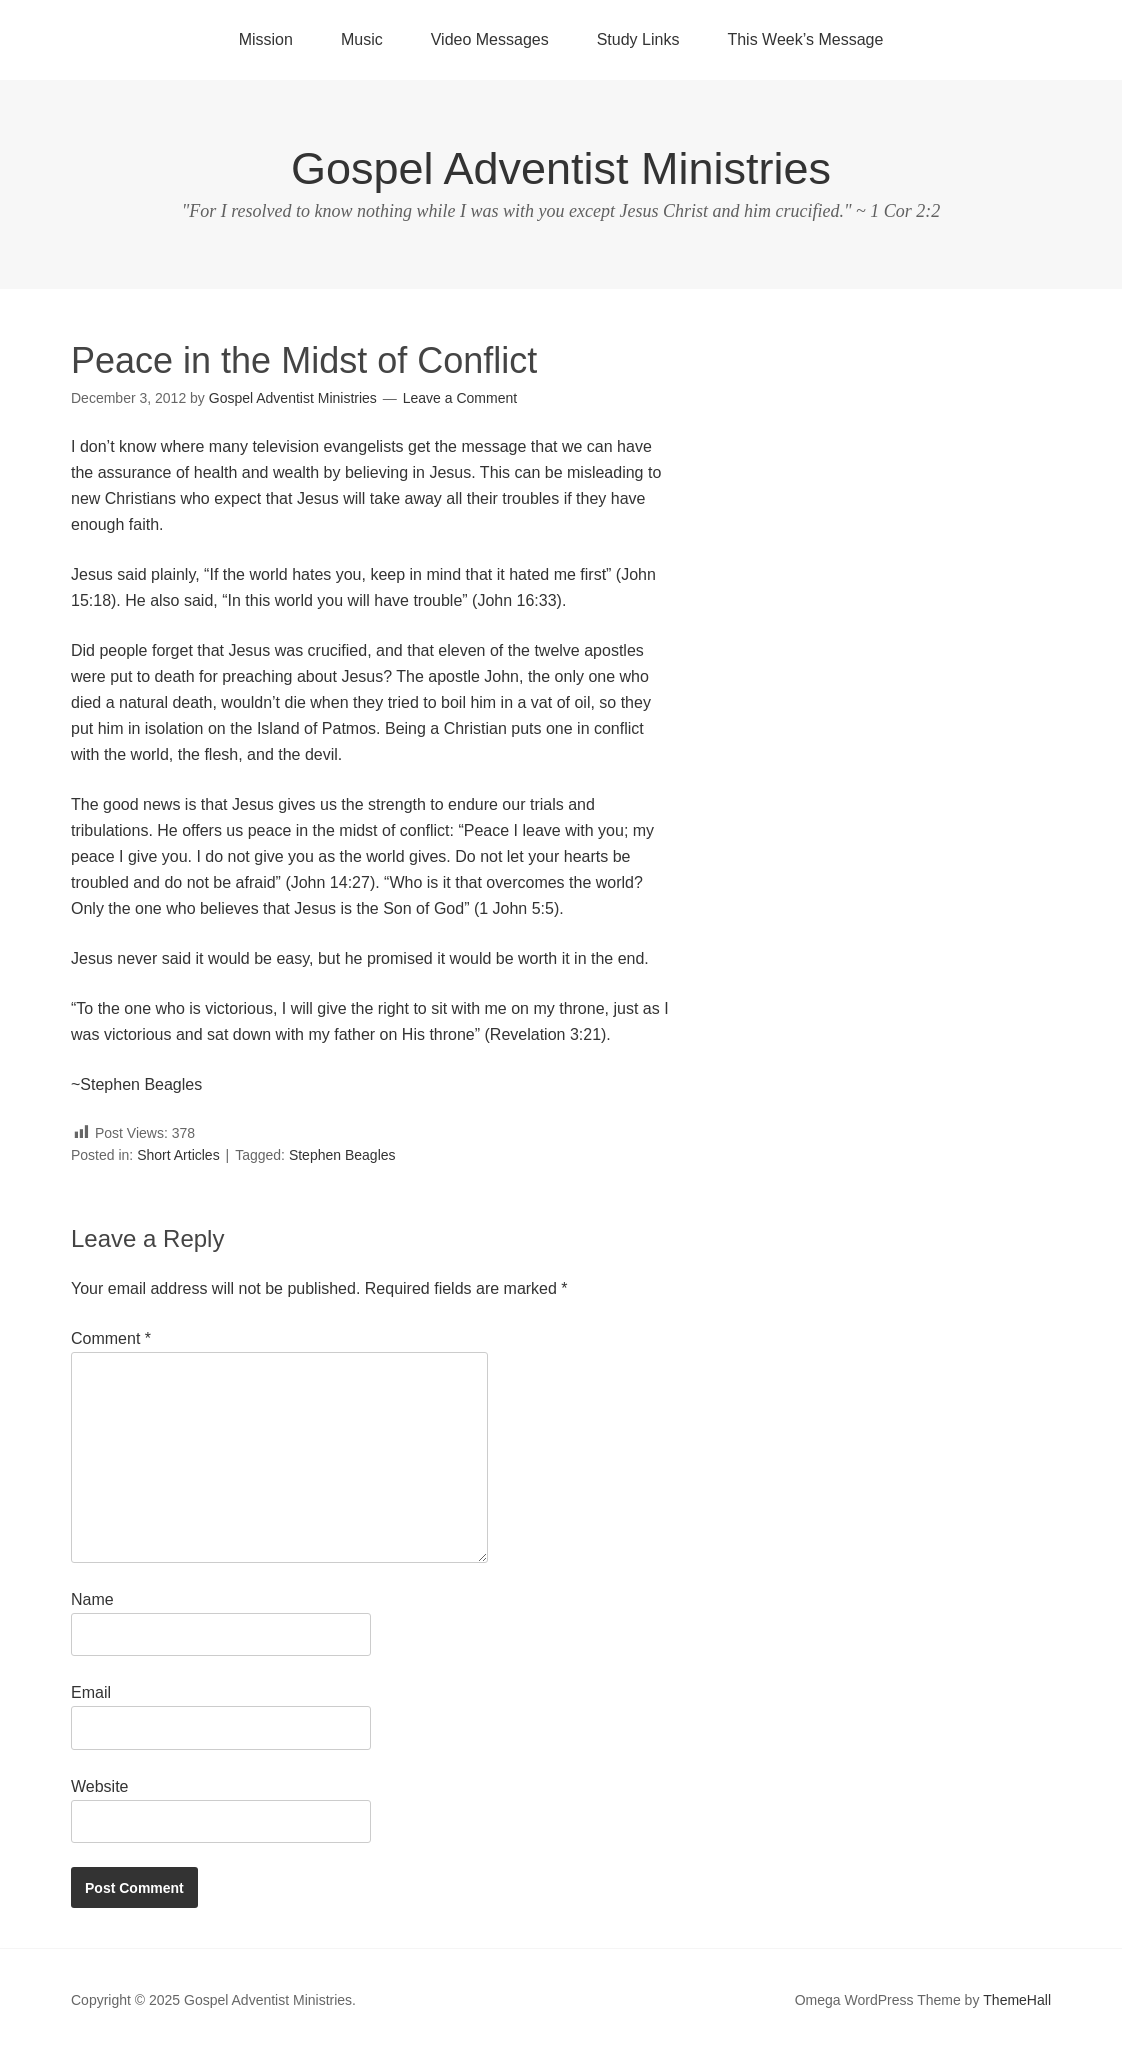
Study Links (638, 39)
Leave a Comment (460, 398)
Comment (111, 1338)
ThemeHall (1017, 2000)
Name (92, 1599)
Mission (266, 39)
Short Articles (178, 1155)
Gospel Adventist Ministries (561, 168)
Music (362, 39)
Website (100, 1786)
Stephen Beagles (342, 1155)
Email (91, 1692)
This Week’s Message (805, 39)
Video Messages (490, 39)
